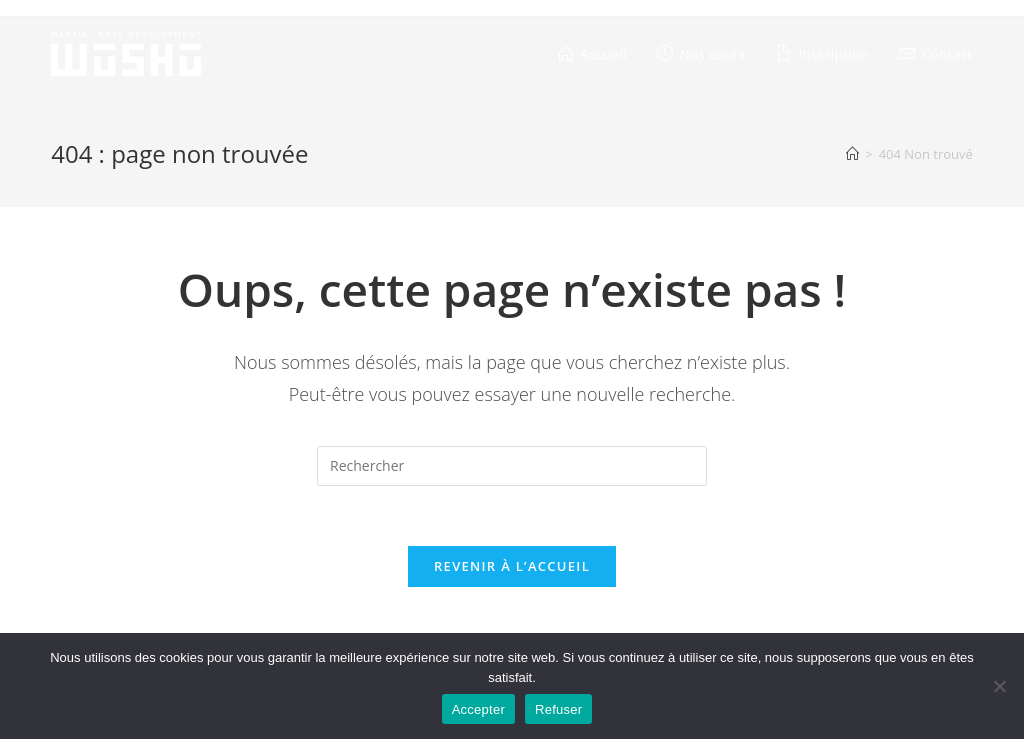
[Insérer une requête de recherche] (512, 466)
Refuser (558, 709)
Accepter (478, 709)
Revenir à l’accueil (512, 566)
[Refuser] (999, 686)
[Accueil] (852, 154)
